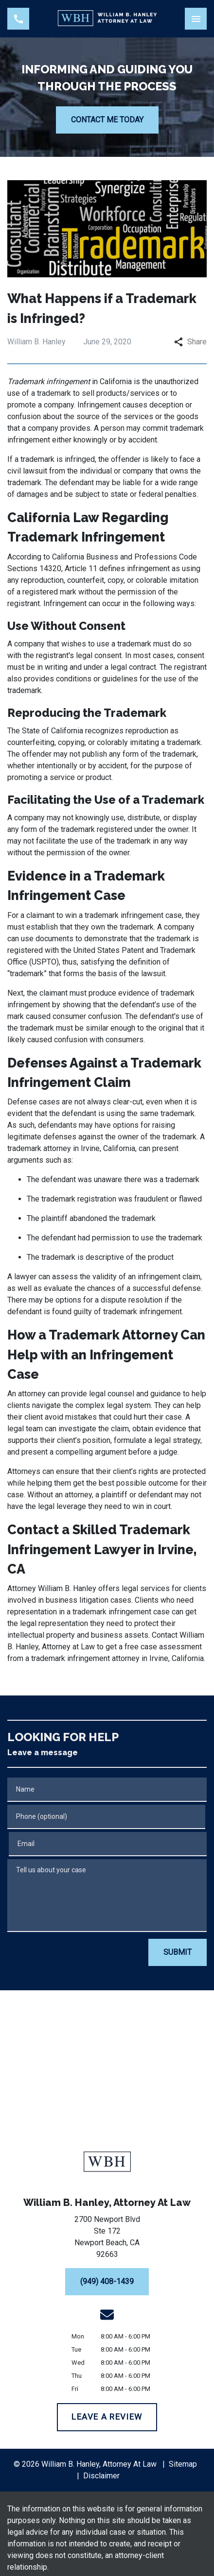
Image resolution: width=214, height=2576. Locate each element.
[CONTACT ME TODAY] (107, 120)
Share (190, 341)
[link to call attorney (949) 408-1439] (18, 19)
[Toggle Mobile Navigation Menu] (196, 19)
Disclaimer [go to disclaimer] (101, 2475)
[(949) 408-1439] (107, 2281)
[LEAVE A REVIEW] (107, 2417)
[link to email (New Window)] (107, 2314)
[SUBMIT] (177, 1952)
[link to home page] (107, 18)
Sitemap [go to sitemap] (183, 2464)
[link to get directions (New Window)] (107, 2239)
